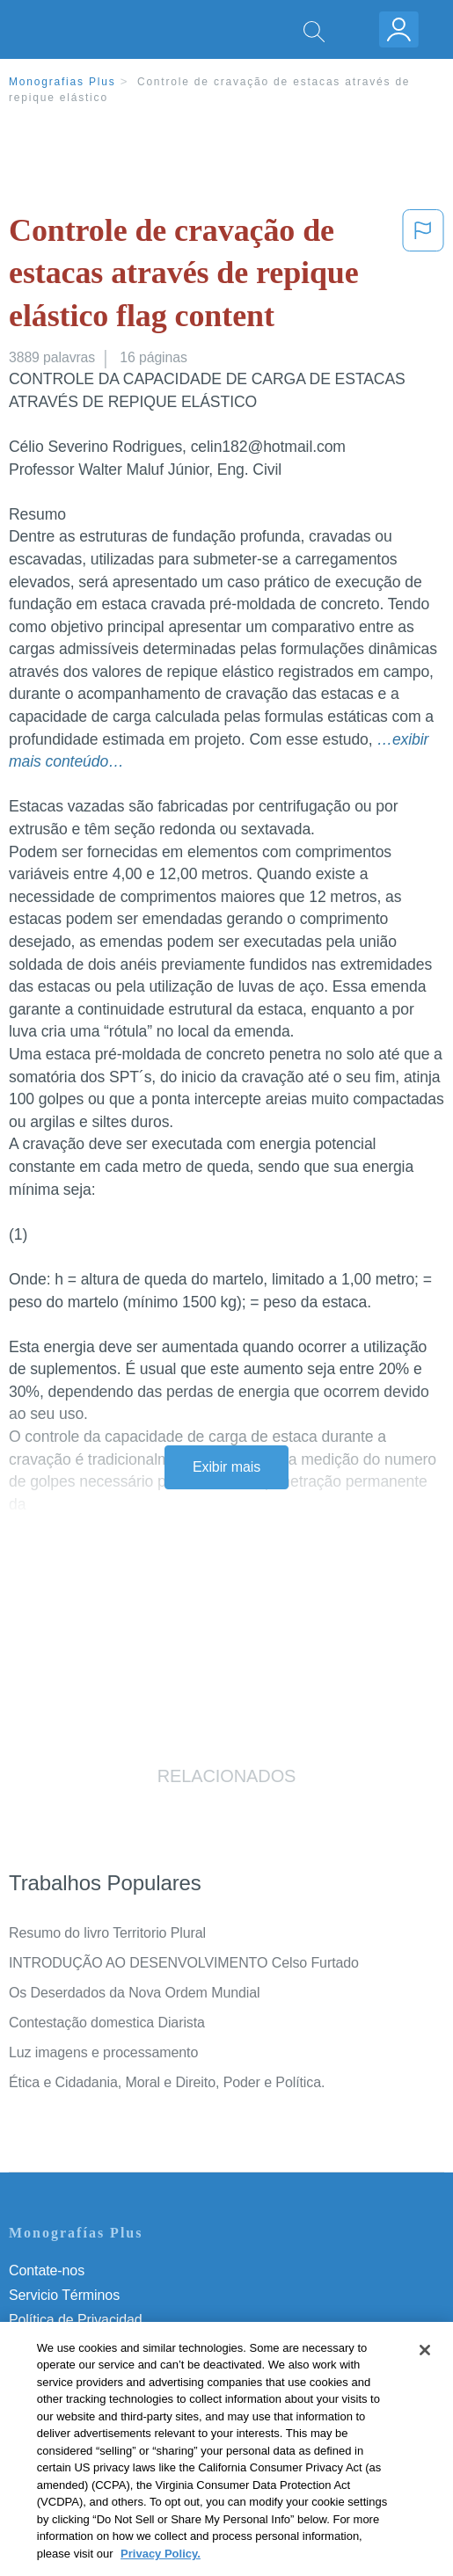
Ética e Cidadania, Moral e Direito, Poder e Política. (167, 2082)
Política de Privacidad (75, 2319)
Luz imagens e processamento (103, 2052)
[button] (423, 277)
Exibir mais (226, 1466)
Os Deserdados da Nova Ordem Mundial (134, 1992)
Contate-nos (46, 2270)
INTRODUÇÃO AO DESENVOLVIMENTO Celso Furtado (184, 1962)
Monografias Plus (62, 82)
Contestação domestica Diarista (107, 2022)
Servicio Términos (64, 2295)
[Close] (425, 2368)
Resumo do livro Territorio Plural (107, 1932)
